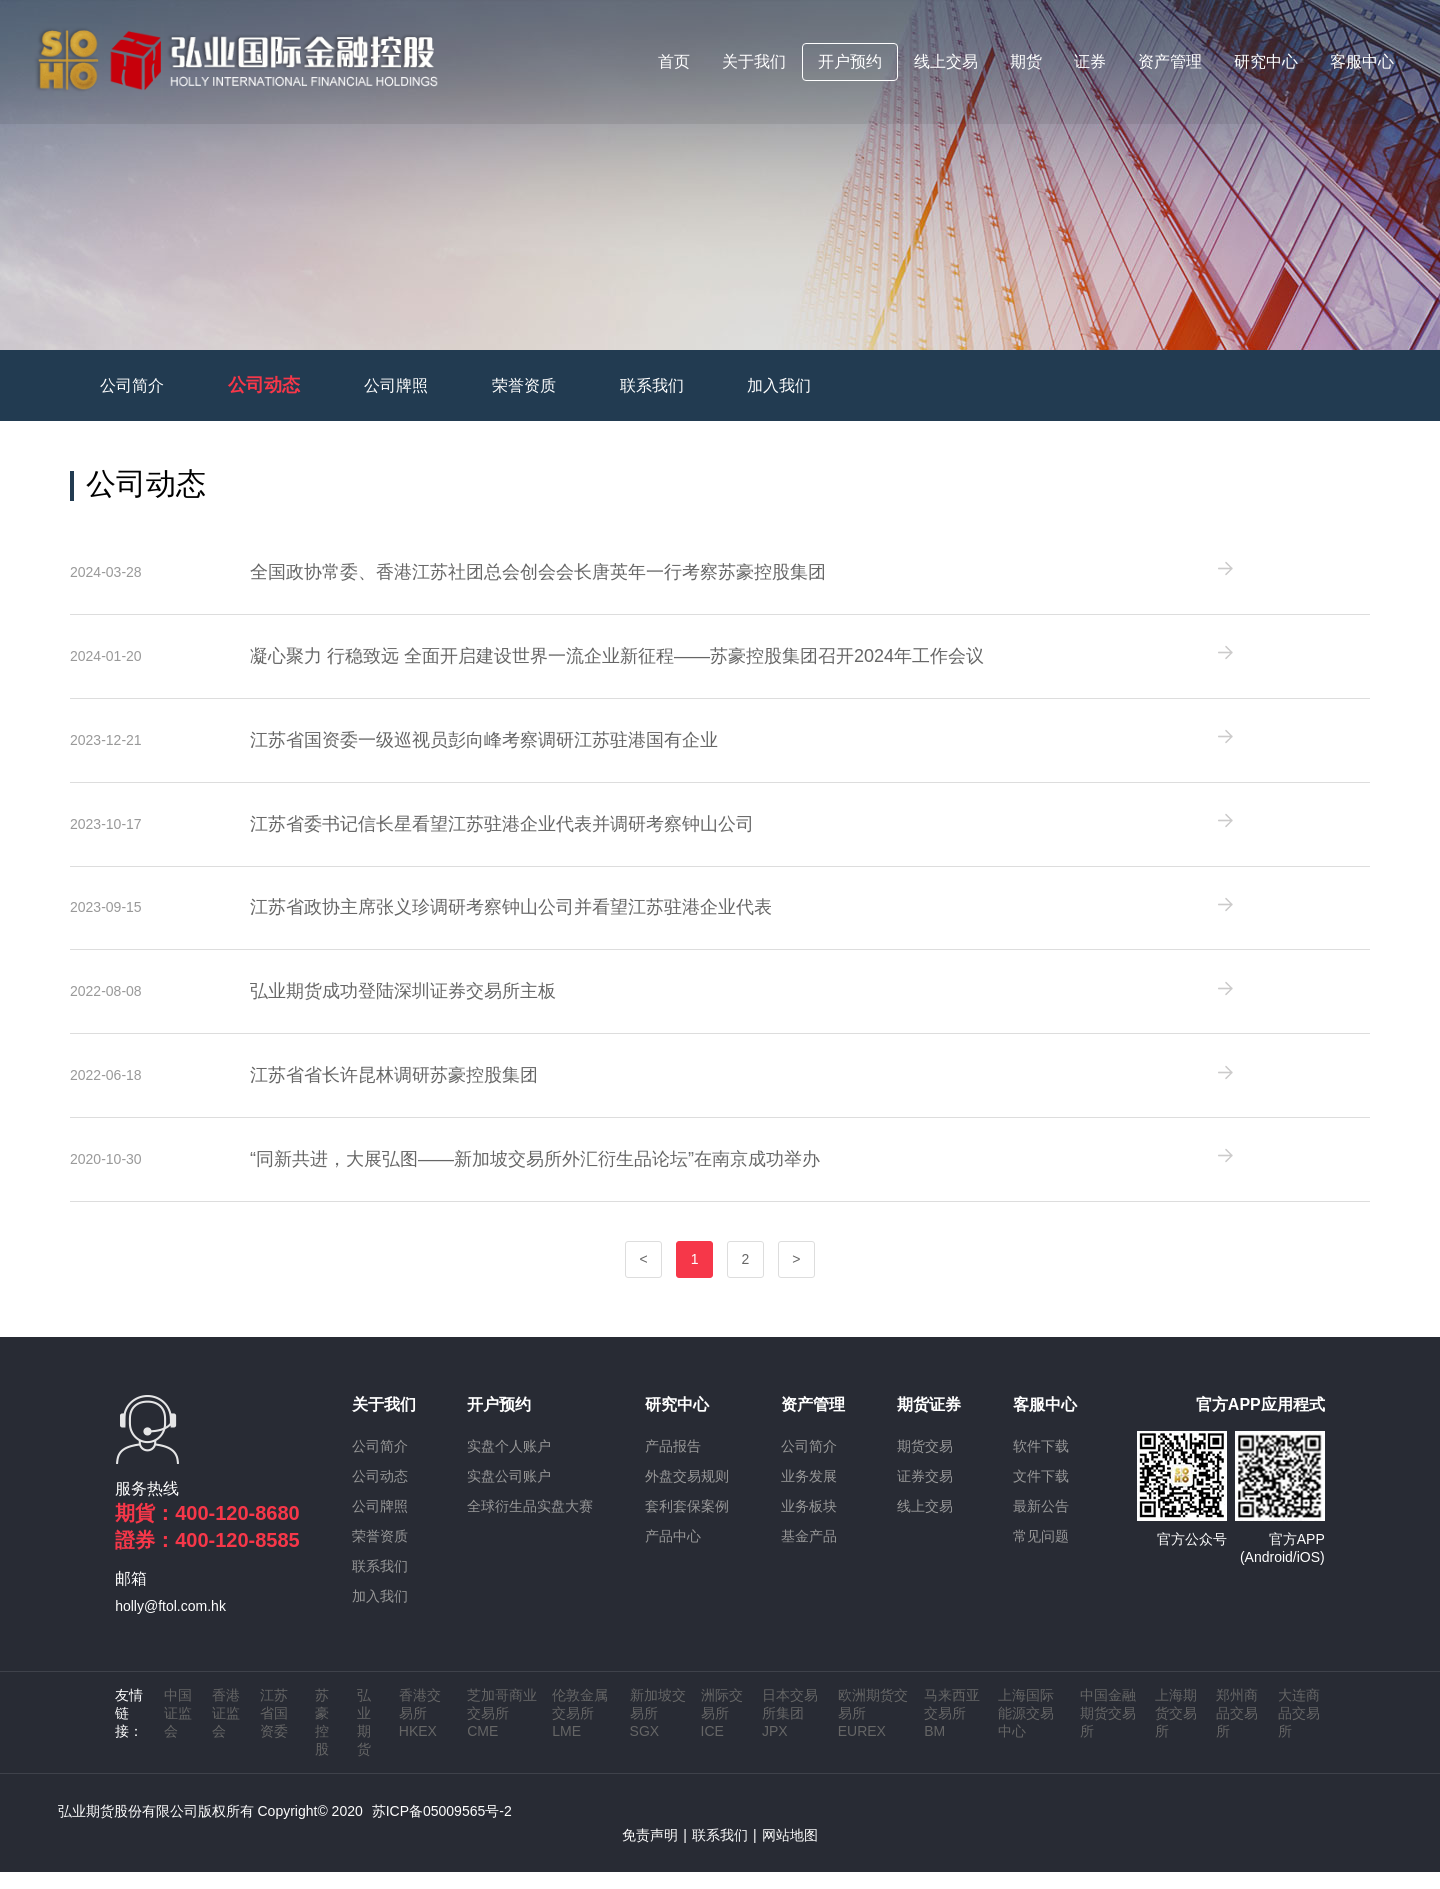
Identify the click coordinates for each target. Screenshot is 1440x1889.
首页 (675, 63)
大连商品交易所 (1299, 1730)
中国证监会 (178, 1730)
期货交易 (925, 1463)
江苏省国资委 (274, 1730)
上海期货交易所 (1176, 1730)
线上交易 (947, 63)
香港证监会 (226, 1730)
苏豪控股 (322, 1739)
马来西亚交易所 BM (952, 1730)
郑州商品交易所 (1237, 1730)
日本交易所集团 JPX (790, 1730)
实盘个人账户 (509, 1463)
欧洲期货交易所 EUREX (873, 1730)
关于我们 (755, 63)
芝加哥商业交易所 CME (502, 1730)
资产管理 (1171, 63)
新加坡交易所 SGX (658, 1730)
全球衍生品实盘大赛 (530, 1523)
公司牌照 (396, 385)
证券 (1091, 63)
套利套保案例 (687, 1523)
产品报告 (673, 1463)
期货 (1027, 63)
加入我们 (779, 385)
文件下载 (1041, 1493)
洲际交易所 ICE (722, 1730)
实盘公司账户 (509, 1493)
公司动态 (264, 385)
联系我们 (652, 385)
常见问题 (1041, 1553)
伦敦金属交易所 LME (580, 1730)
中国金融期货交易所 (1108, 1730)
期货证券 (929, 1421)
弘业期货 (364, 1739)
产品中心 (673, 1553)
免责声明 (650, 1852)
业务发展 (809, 1493)
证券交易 (925, 1493)
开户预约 (851, 63)
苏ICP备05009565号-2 (442, 1828)
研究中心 (1267, 63)
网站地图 (790, 1852)
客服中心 (1363, 63)
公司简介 (132, 385)
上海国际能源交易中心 (1026, 1730)
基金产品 (809, 1553)
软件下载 (1041, 1463)
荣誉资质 (524, 385)
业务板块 (809, 1523)
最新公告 (1041, 1523)
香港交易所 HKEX (420, 1730)
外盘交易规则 (687, 1493)
